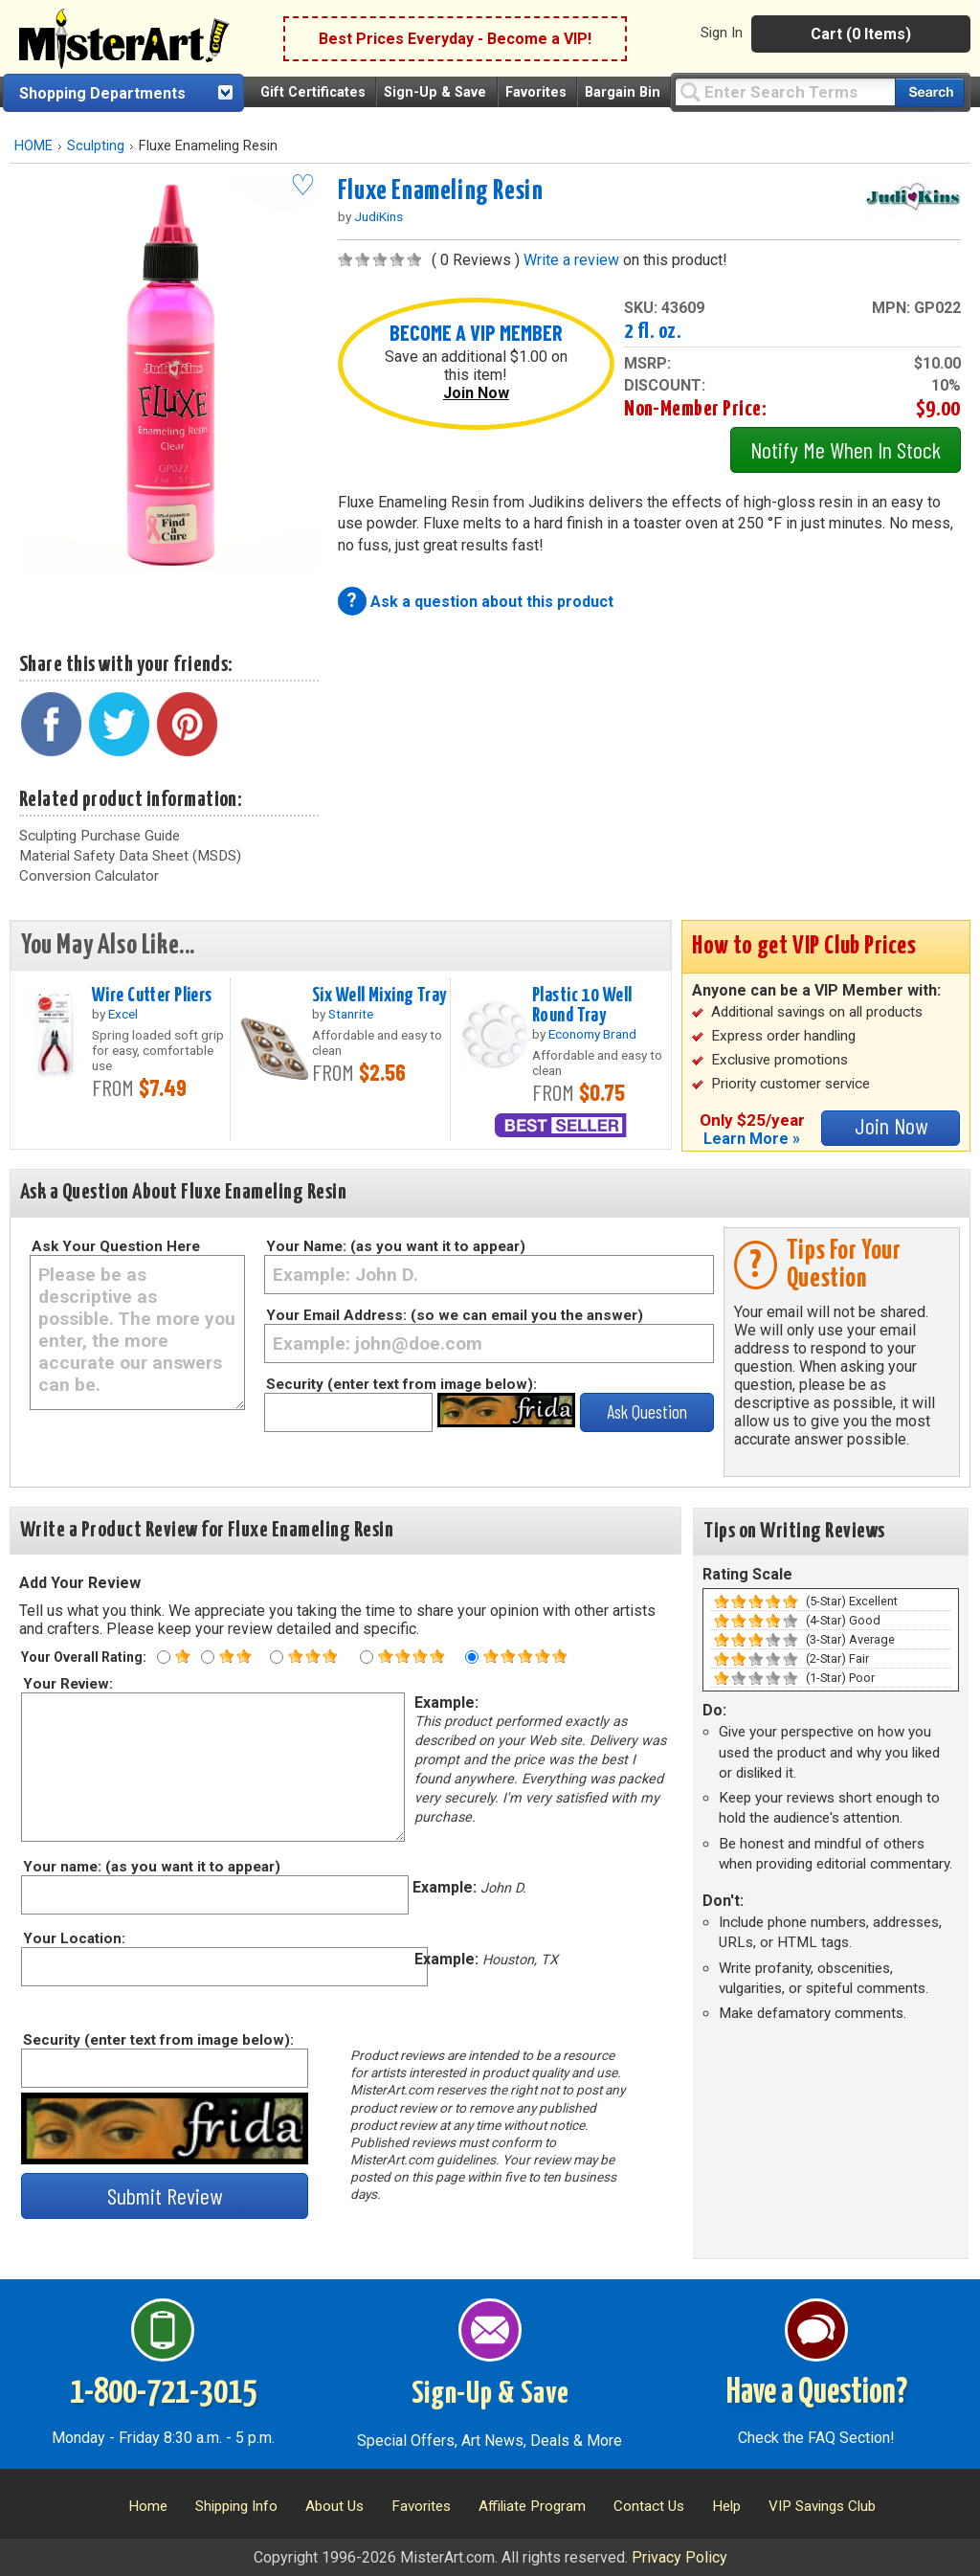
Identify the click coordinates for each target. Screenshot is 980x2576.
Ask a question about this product (491, 602)
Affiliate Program (532, 2506)
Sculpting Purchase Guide (99, 835)
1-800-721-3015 (163, 2393)
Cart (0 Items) (861, 34)
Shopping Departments (102, 93)
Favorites (536, 92)
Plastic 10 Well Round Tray (582, 1005)
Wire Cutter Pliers (152, 995)
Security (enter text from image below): (401, 1384)
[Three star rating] (276, 1657)
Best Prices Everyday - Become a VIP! (455, 39)
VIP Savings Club (822, 2506)
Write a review (571, 260)
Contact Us (648, 2506)
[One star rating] (163, 1657)
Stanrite (350, 1013)
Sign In (722, 32)
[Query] (785, 91)
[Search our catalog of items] (930, 92)
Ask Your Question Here (116, 1246)
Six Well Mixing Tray (379, 995)
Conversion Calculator (89, 876)
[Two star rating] (207, 1657)
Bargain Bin (622, 92)
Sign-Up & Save (435, 92)
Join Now (476, 393)
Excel (123, 1013)
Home (147, 2506)
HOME (33, 146)
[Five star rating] (471, 1657)
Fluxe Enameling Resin (441, 191)
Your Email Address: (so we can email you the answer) (454, 1315)
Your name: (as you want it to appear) (150, 1866)
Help (726, 2506)
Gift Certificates (313, 92)
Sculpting (95, 146)
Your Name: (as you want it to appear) (395, 1246)
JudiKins (378, 216)
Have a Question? (816, 2393)
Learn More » (751, 1139)
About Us (334, 2506)
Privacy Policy (679, 2557)
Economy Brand (592, 1034)
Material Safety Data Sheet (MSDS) (130, 855)
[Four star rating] (366, 1657)
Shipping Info (236, 2506)
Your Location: (73, 1938)
